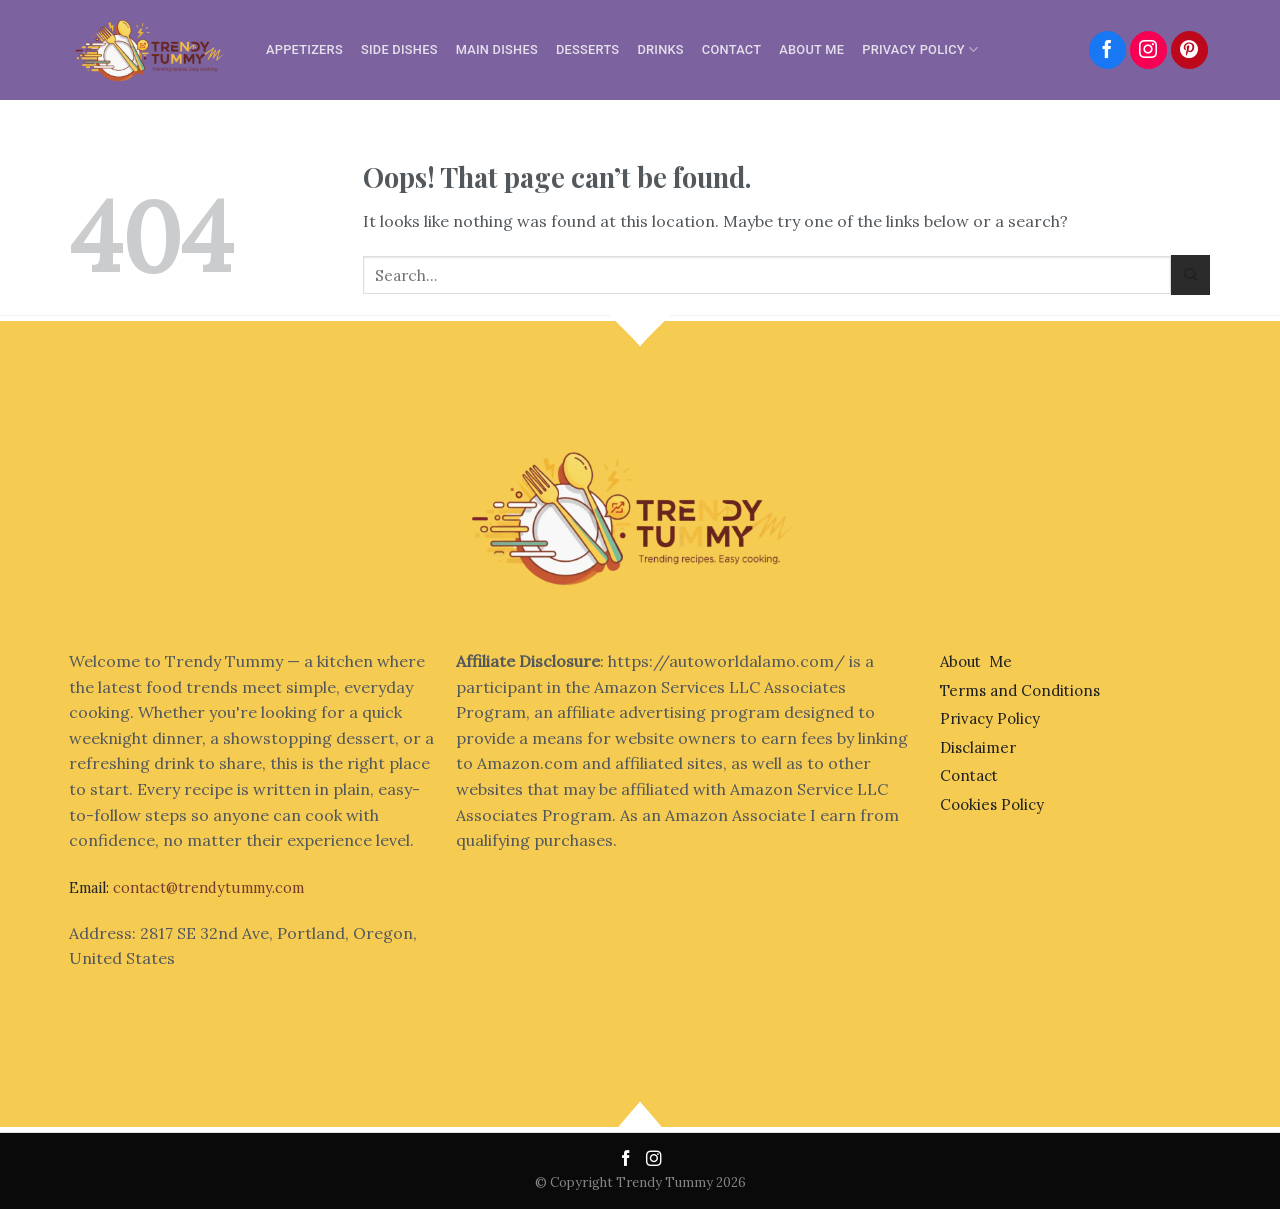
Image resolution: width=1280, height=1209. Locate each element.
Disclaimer (978, 747)
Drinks (660, 49)
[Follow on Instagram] (1149, 50)
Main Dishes (497, 49)
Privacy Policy (920, 49)
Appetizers (304, 49)
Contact (731, 49)
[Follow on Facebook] (1108, 50)
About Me (811, 49)
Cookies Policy (992, 804)
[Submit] (1190, 274)
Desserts (587, 49)
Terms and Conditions (1020, 690)
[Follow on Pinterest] (1190, 50)
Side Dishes (399, 49)
